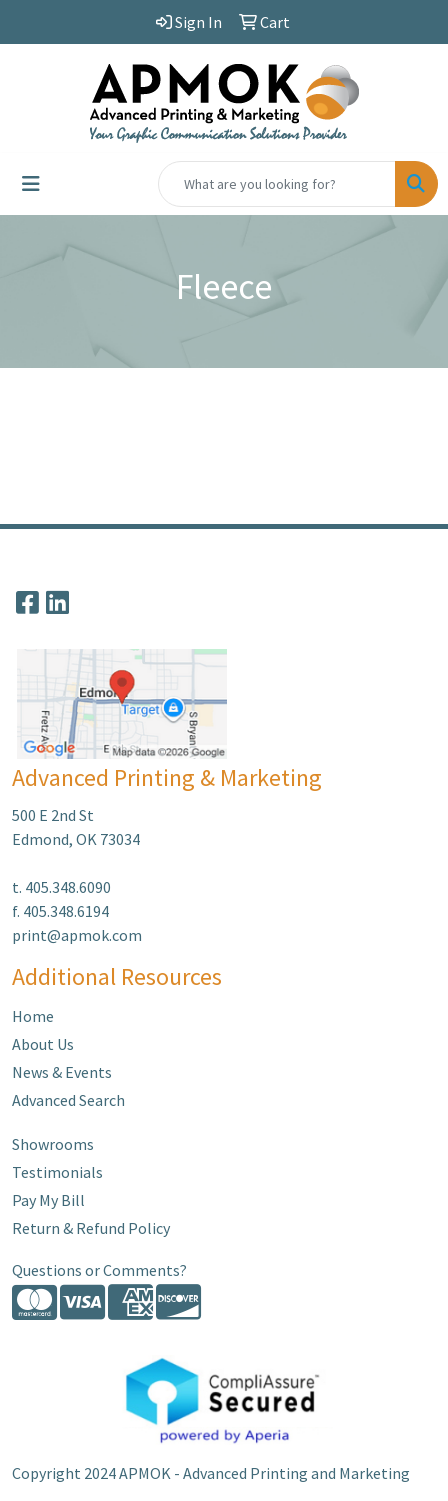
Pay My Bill (48, 1200)
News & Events (62, 1072)
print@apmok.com (77, 935)
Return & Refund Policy (91, 1228)
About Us (43, 1044)
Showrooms (53, 1144)
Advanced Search (68, 1100)
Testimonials (57, 1172)
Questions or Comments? (99, 1270)
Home (33, 1016)
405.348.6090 (68, 887)
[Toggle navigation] (31, 184)
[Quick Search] (277, 184)
